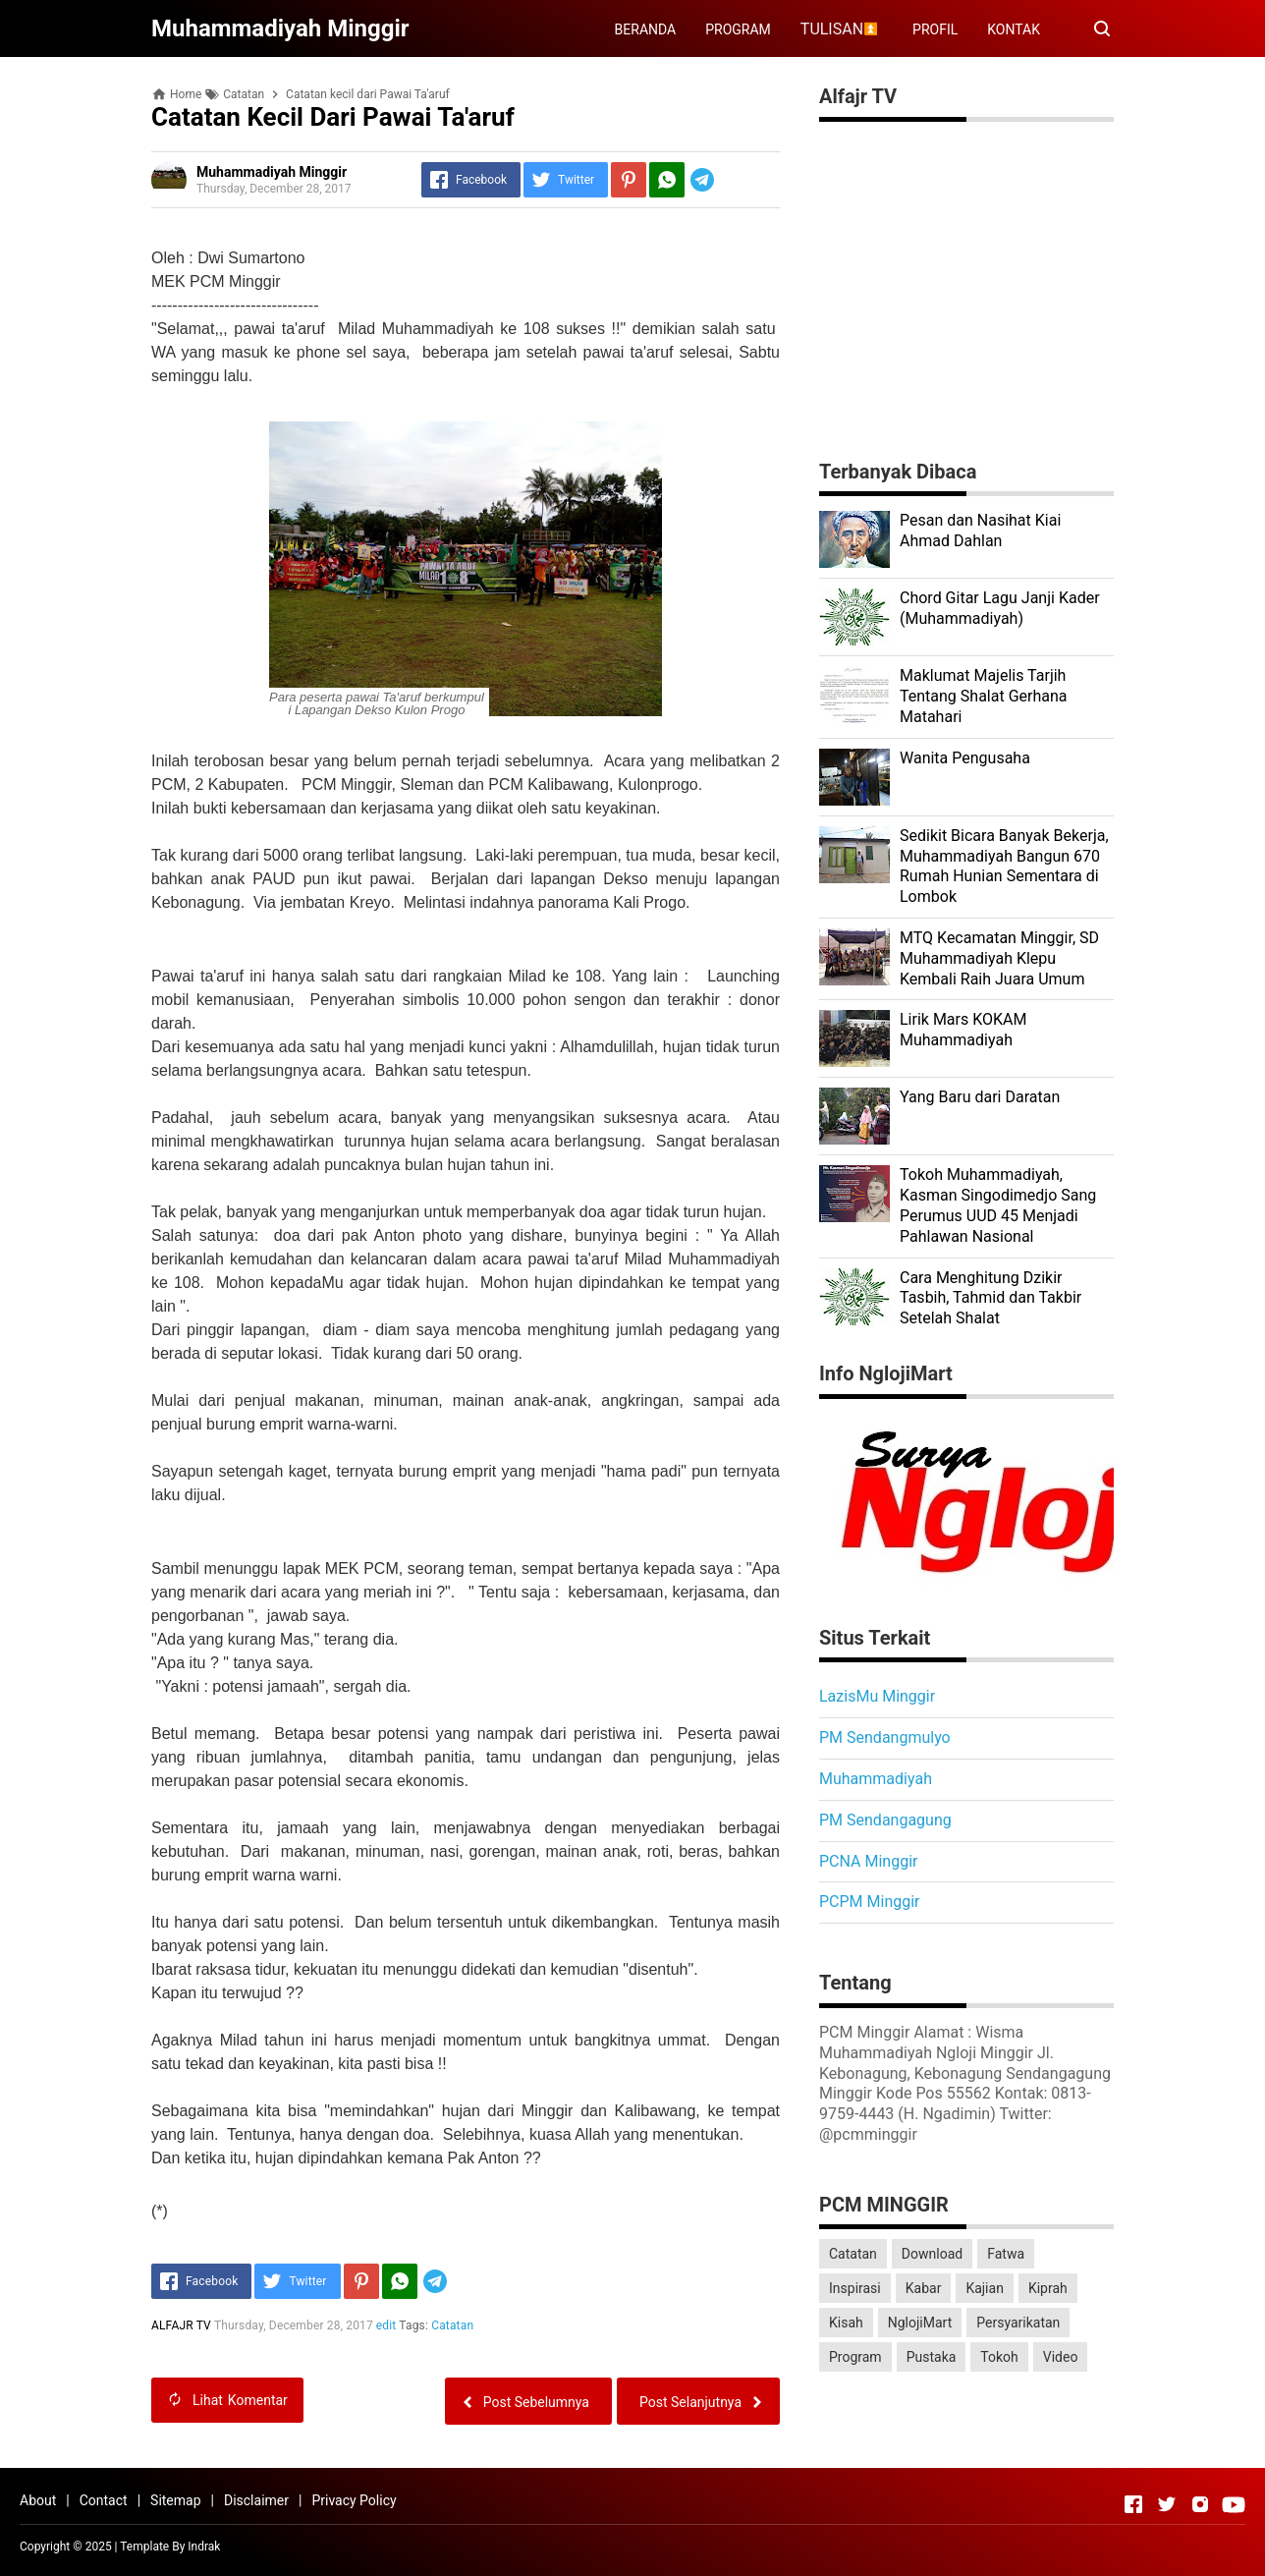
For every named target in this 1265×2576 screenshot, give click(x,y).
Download (932, 2254)
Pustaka (932, 2357)
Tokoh (999, 2357)
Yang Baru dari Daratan (980, 1097)
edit (386, 2325)
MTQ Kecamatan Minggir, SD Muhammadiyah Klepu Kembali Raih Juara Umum (999, 958)
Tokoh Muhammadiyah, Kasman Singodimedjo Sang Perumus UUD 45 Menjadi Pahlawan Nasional (998, 1205)
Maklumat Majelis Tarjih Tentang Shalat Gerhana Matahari (984, 696)
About (38, 2500)
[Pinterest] (628, 179)
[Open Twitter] (1167, 2504)
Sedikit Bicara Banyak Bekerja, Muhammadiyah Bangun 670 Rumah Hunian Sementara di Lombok (1004, 866)
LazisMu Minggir (877, 1696)
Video (1060, 2357)
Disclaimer (256, 2500)
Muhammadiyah (875, 1778)
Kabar (924, 2288)
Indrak (204, 2546)
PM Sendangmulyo (885, 1737)
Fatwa (1005, 2254)
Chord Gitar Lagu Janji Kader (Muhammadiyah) (1000, 608)
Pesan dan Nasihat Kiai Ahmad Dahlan (980, 530)
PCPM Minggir (869, 1901)
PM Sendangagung (885, 1820)
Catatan (452, 2325)
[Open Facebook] (1133, 2504)
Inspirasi (855, 2288)
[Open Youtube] (1233, 2504)
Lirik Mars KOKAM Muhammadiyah (963, 1029)
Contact (104, 2500)
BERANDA (646, 29)
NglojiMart (920, 2322)
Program (855, 2357)
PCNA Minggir (868, 1861)
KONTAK (1013, 29)
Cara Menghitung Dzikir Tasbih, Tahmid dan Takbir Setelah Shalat (990, 1298)
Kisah (846, 2322)
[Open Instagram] (1200, 2504)
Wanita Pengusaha (965, 758)
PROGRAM (738, 29)
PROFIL (935, 29)
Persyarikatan (1018, 2322)
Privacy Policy (353, 2500)
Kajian (984, 2288)
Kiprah (1048, 2288)
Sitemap (175, 2500)
